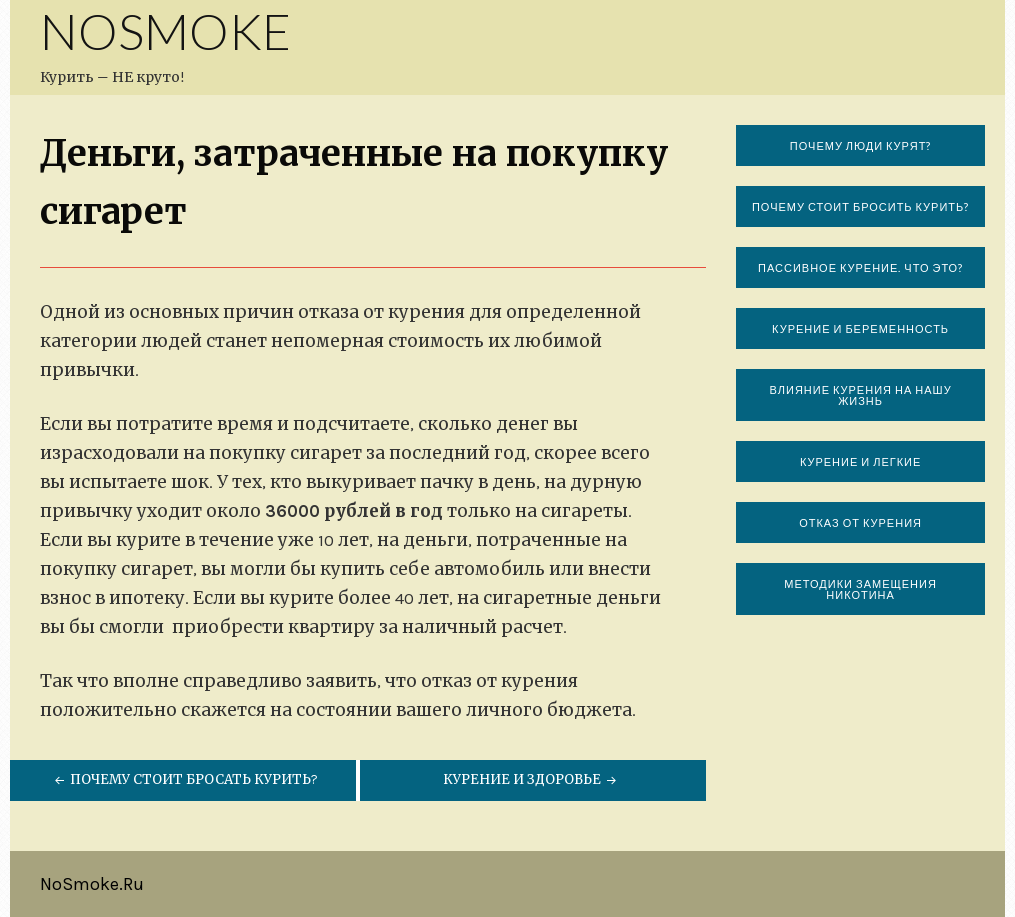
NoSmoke (165, 31)
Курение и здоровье (531, 779)
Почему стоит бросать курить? (184, 779)
